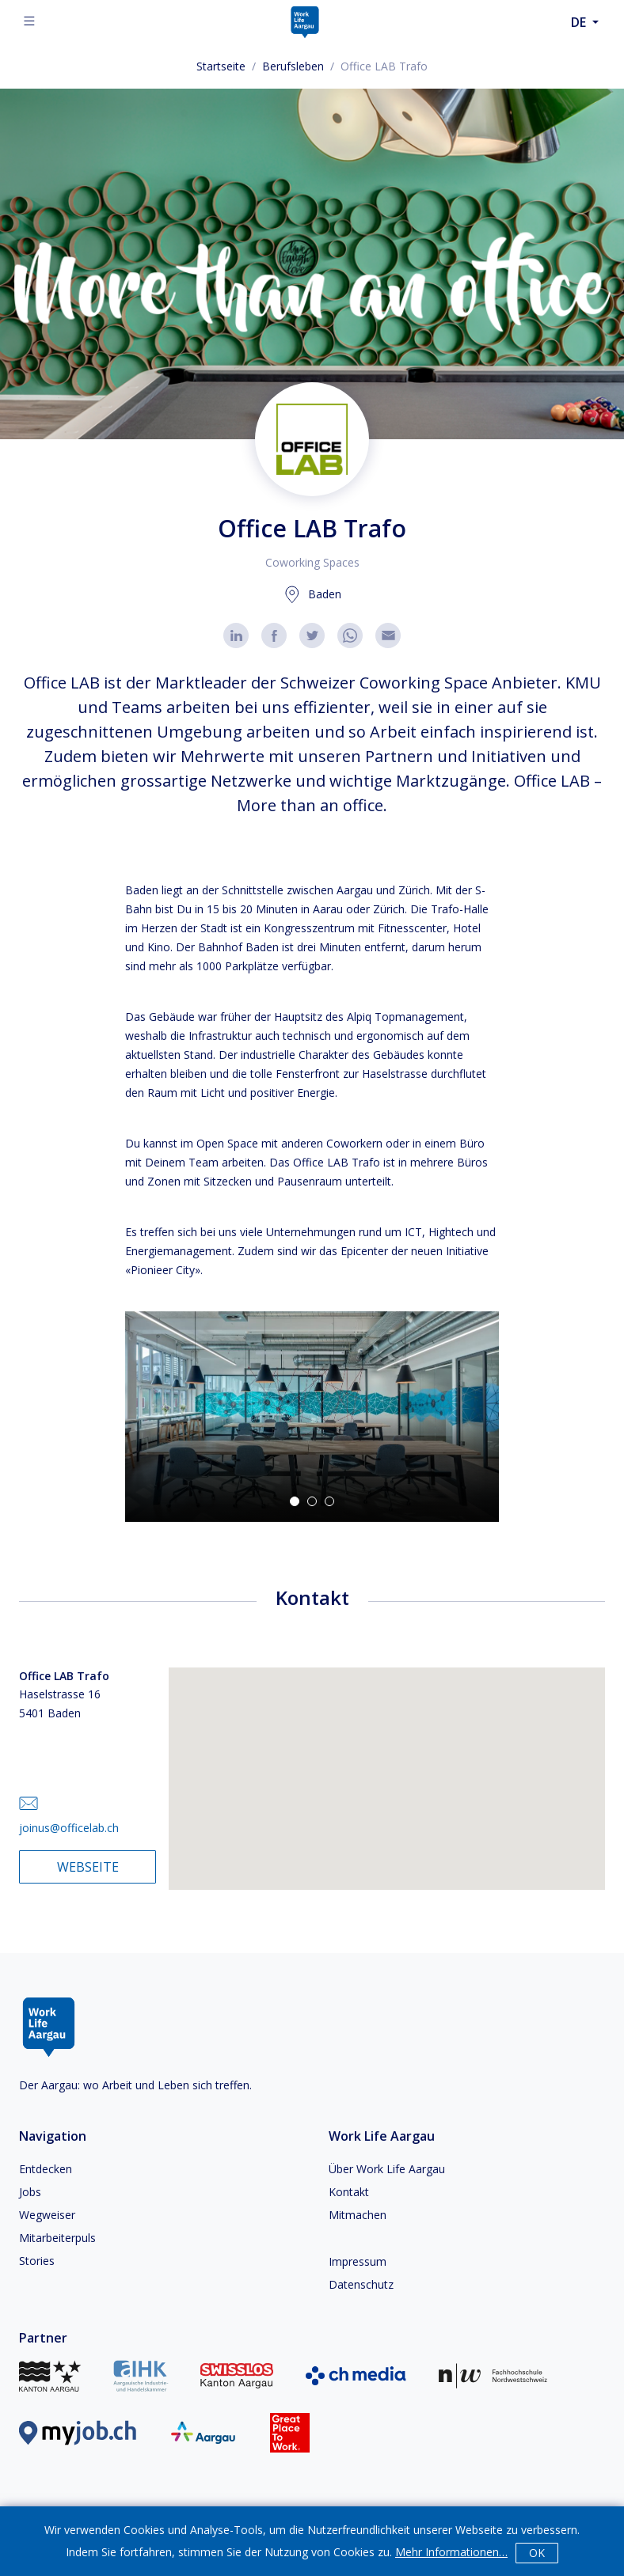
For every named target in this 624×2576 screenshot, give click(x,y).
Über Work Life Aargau (387, 2168)
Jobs (30, 2191)
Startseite (220, 66)
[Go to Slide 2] (312, 1501)
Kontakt (349, 2191)
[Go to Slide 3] (329, 1501)
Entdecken (45, 2168)
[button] (312, 1416)
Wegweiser (47, 2214)
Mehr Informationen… (451, 2551)
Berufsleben (293, 66)
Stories (37, 2260)
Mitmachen (357, 2214)
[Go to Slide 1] (294, 1501)
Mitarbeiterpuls (57, 2237)
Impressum (357, 2261)
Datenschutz (361, 2284)
